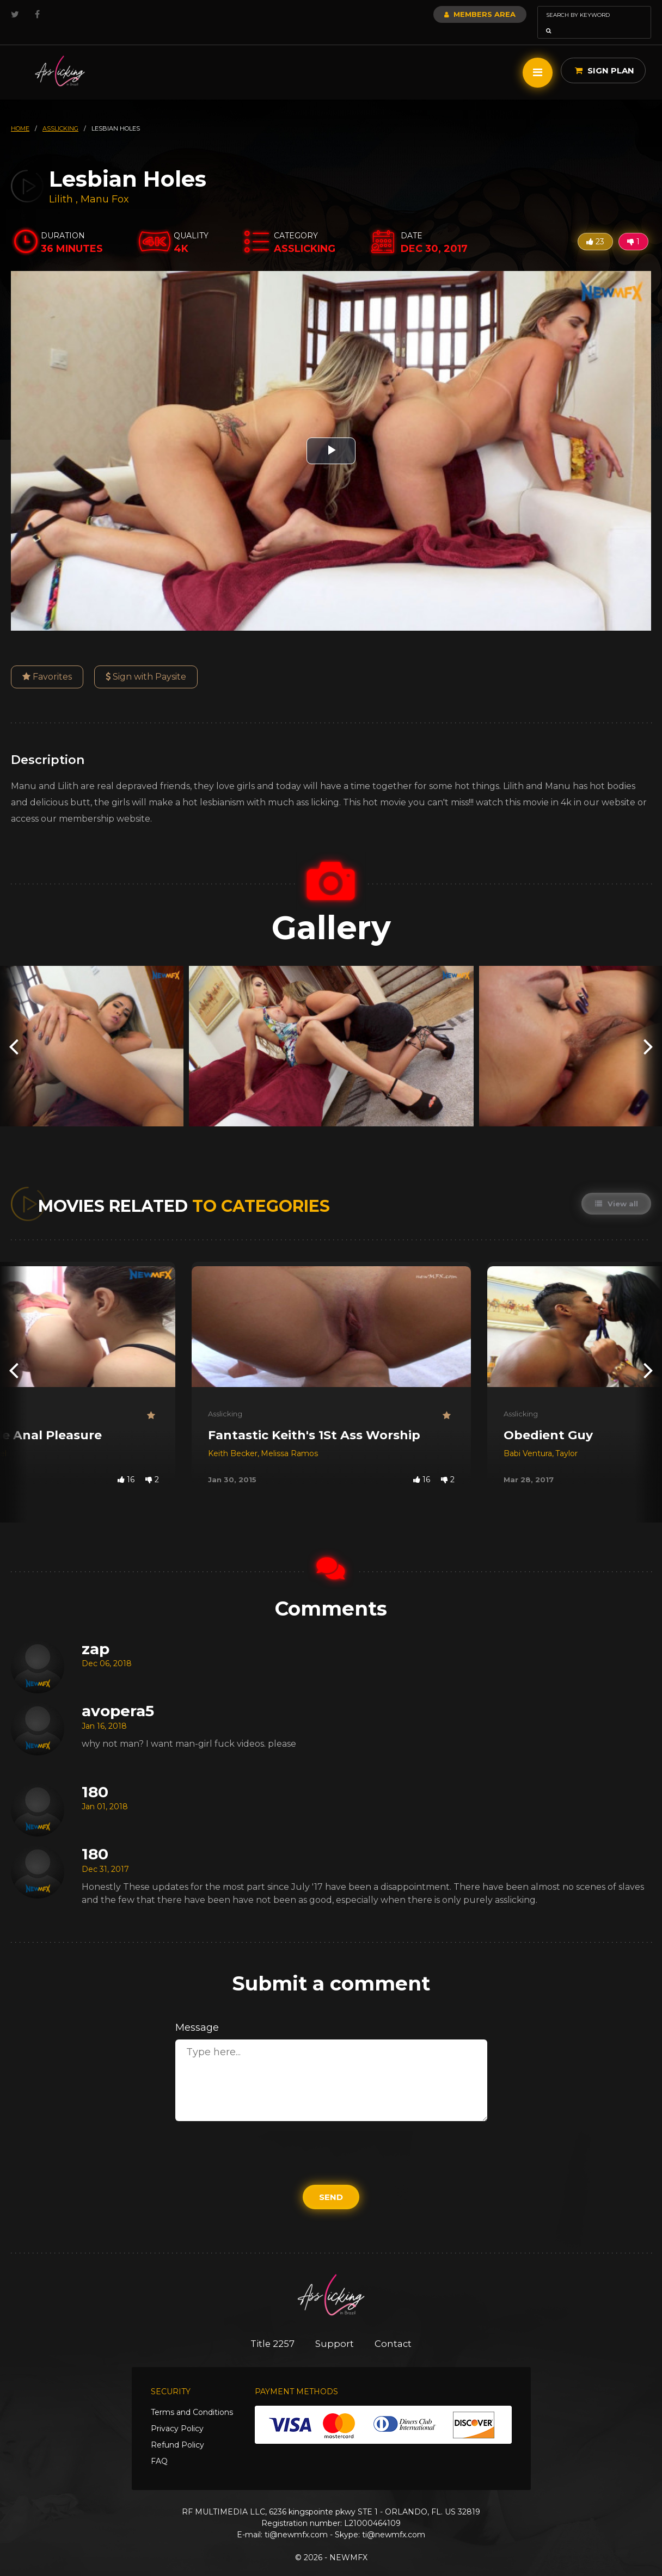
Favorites (47, 661)
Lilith (62, 184)
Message (197, 2012)
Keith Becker (233, 1438)
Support (335, 2328)
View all (616, 1188)
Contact (395, 2328)
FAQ (159, 2446)
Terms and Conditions (192, 2397)
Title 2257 (271, 2328)
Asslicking (225, 1398)
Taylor (566, 1438)
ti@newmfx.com (296, 2520)
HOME (20, 113)
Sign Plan (604, 55)
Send (331, 2182)
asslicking (60, 113)
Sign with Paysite (146, 661)
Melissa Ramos (289, 1438)
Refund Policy (177, 2430)
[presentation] (13, 1030)
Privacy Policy (177, 2414)
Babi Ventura (528, 1438)
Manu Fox (105, 184)
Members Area (450, 14)
